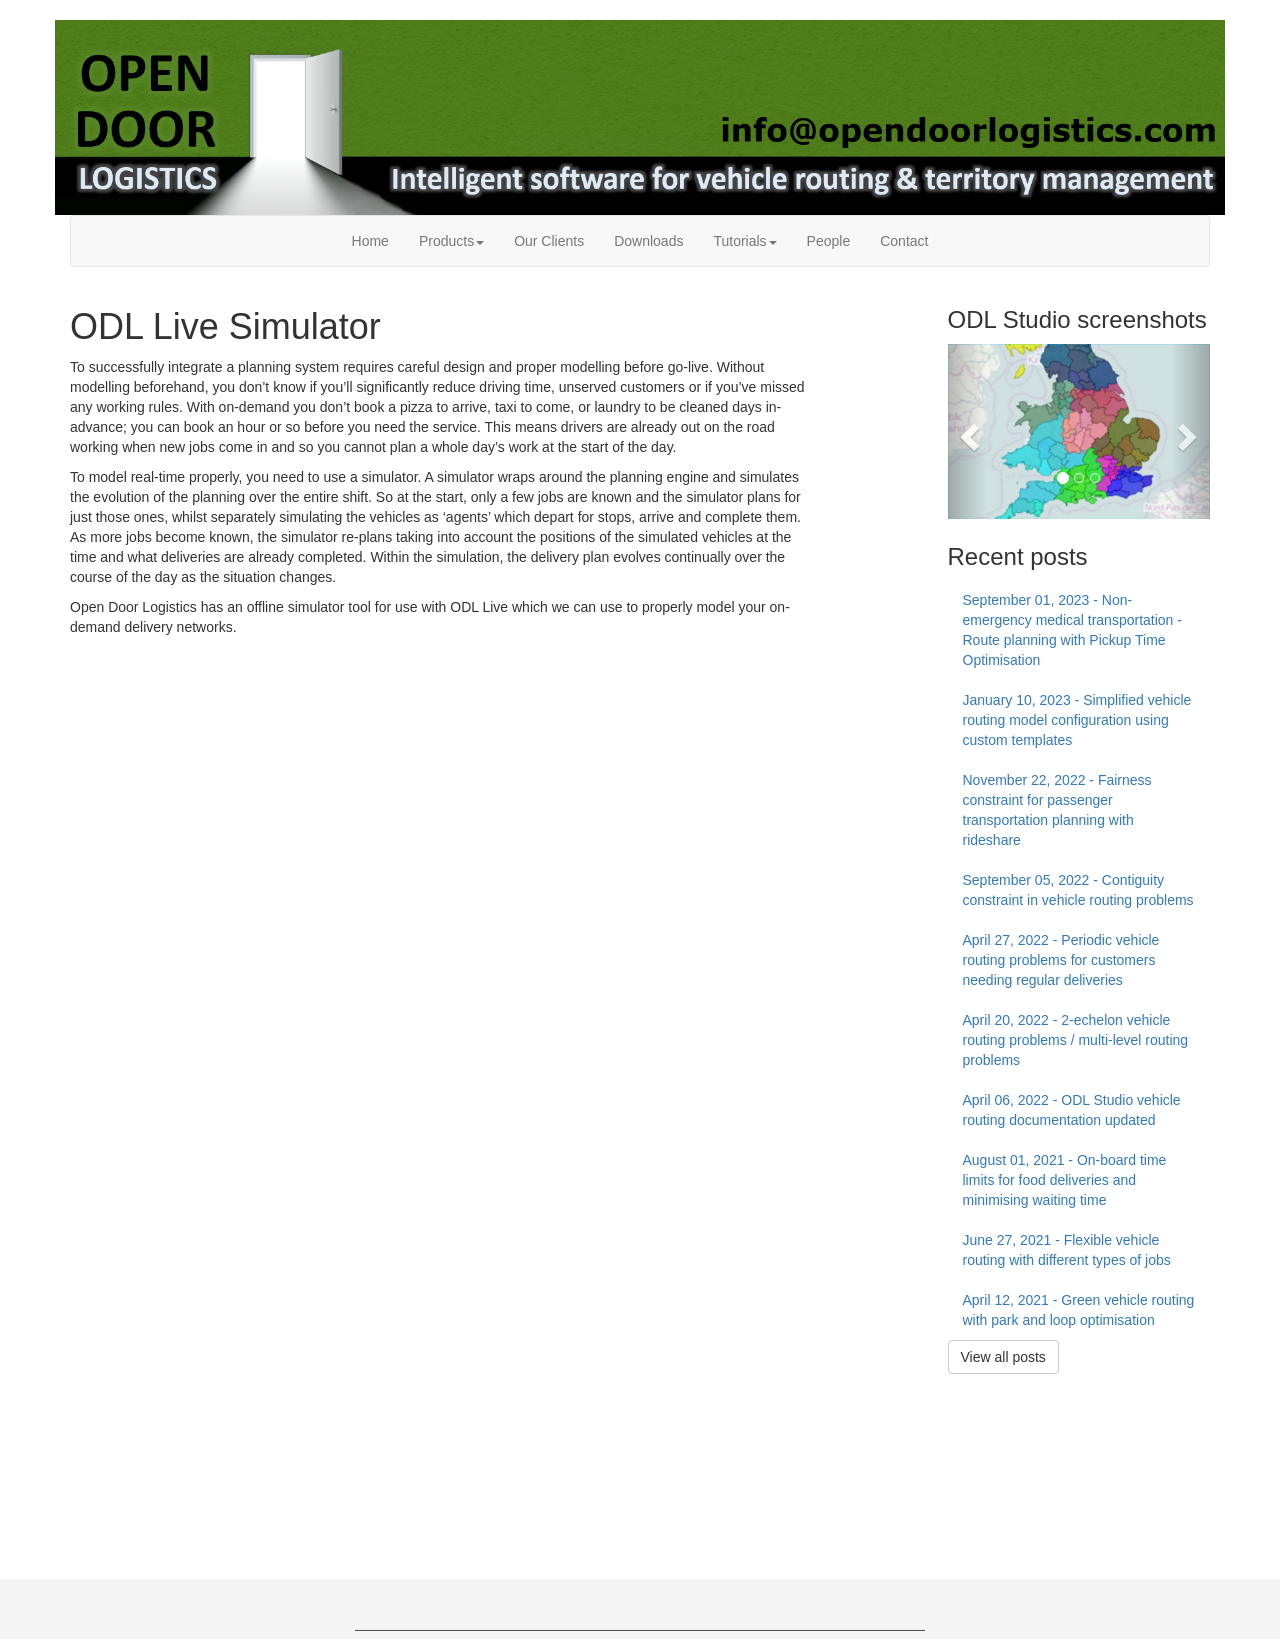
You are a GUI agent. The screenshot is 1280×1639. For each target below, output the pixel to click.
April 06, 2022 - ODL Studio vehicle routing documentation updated (1072, 1110)
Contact (904, 241)
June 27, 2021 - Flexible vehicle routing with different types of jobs (1067, 1250)
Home (370, 241)
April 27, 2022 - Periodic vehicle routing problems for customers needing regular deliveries (1061, 960)
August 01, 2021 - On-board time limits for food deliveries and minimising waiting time (1065, 1180)
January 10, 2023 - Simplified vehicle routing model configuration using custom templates (1077, 720)
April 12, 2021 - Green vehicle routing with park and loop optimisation (1079, 1310)
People (829, 241)
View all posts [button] (1003, 1357)
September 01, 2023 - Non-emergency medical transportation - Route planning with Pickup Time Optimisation (1072, 630)
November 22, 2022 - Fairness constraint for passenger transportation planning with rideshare (1057, 810)
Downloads (648, 241)
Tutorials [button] (744, 241)
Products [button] (451, 241)
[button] (967, 431)
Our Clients (549, 241)
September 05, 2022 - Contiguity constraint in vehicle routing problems (1078, 890)
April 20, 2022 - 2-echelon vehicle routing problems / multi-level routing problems (1076, 1040)
